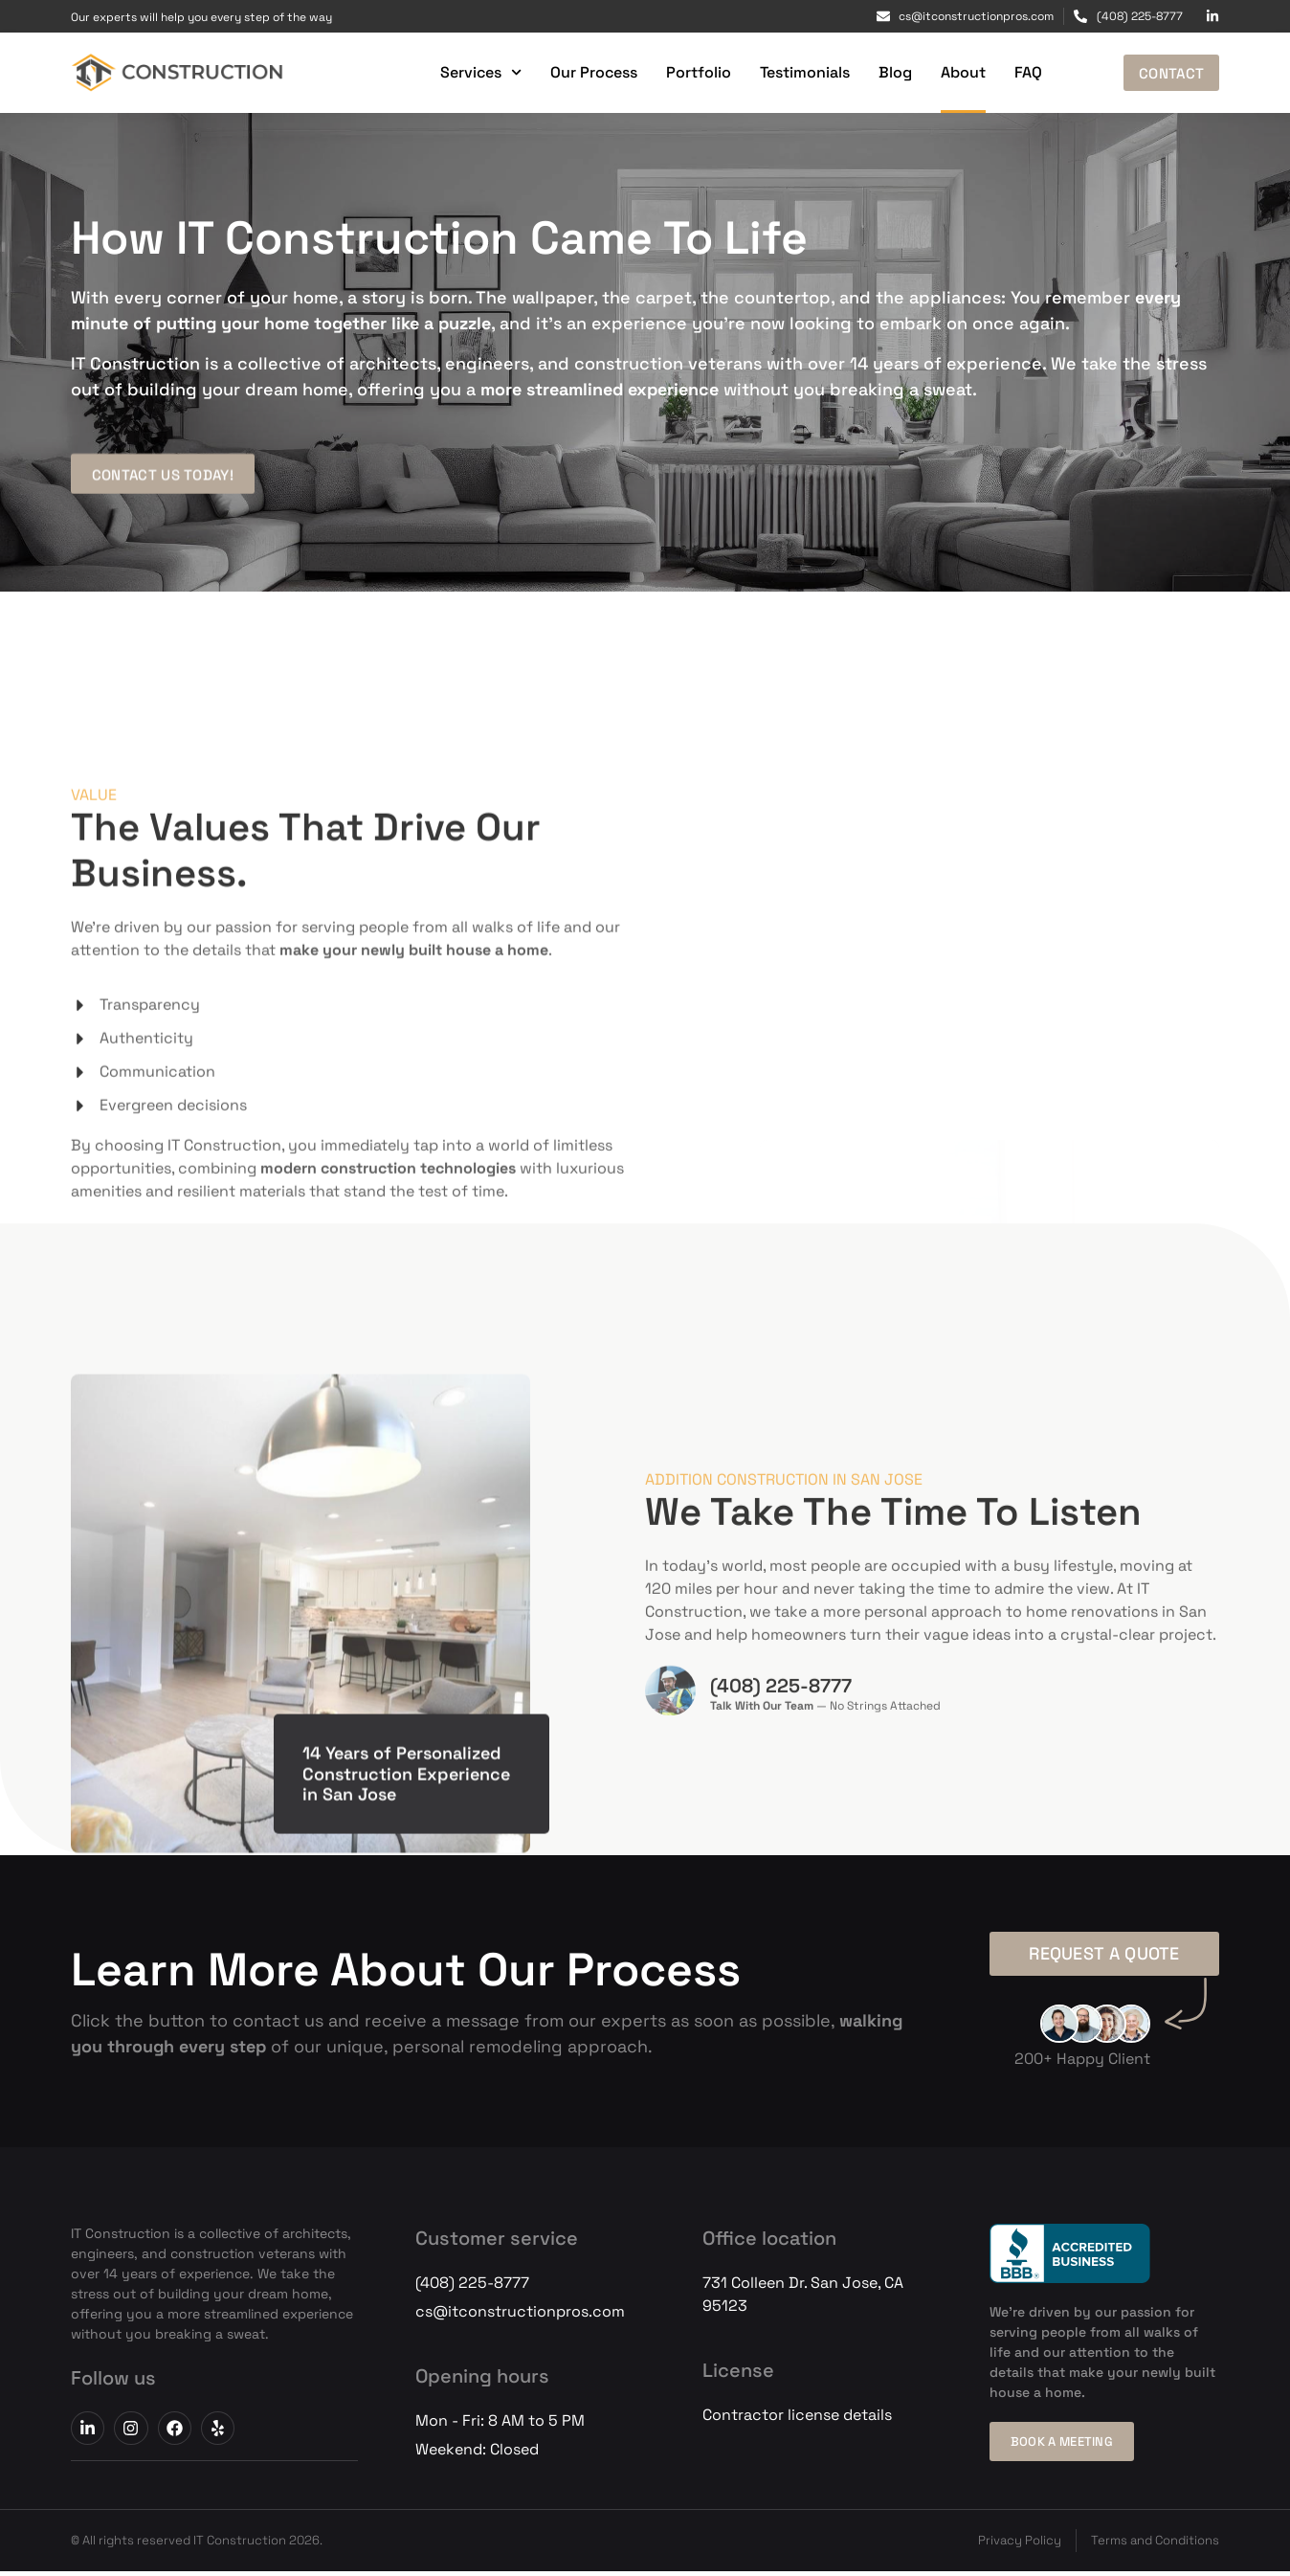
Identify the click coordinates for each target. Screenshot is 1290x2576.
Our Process (585, 72)
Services (472, 72)
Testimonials (796, 72)
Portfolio (690, 72)
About (954, 72)
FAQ (1020, 72)
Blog (886, 72)
